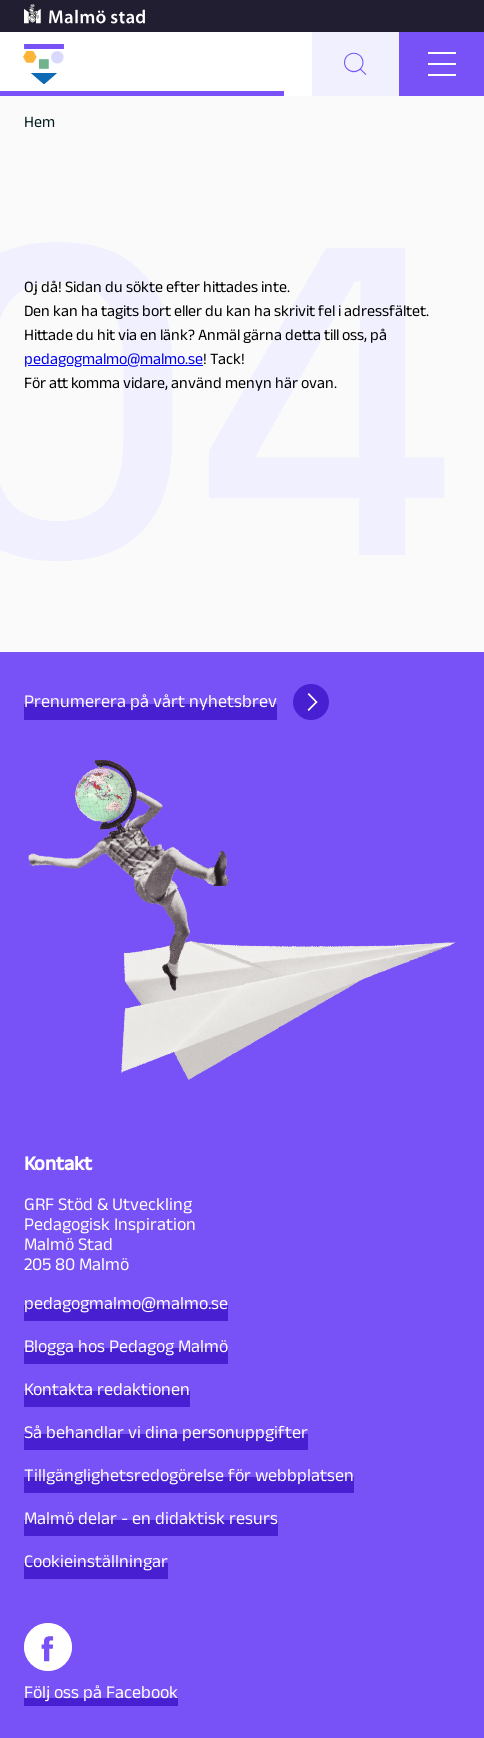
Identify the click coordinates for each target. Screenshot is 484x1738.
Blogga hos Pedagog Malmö (126, 1346)
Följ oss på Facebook (101, 1662)
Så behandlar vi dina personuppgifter (166, 1432)
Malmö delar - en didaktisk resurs (151, 1518)
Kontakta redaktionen (107, 1389)
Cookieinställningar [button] (96, 1561)
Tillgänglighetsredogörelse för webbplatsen (189, 1475)
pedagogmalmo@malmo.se (113, 358)
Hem (39, 121)
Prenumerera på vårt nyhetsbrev (176, 702)
